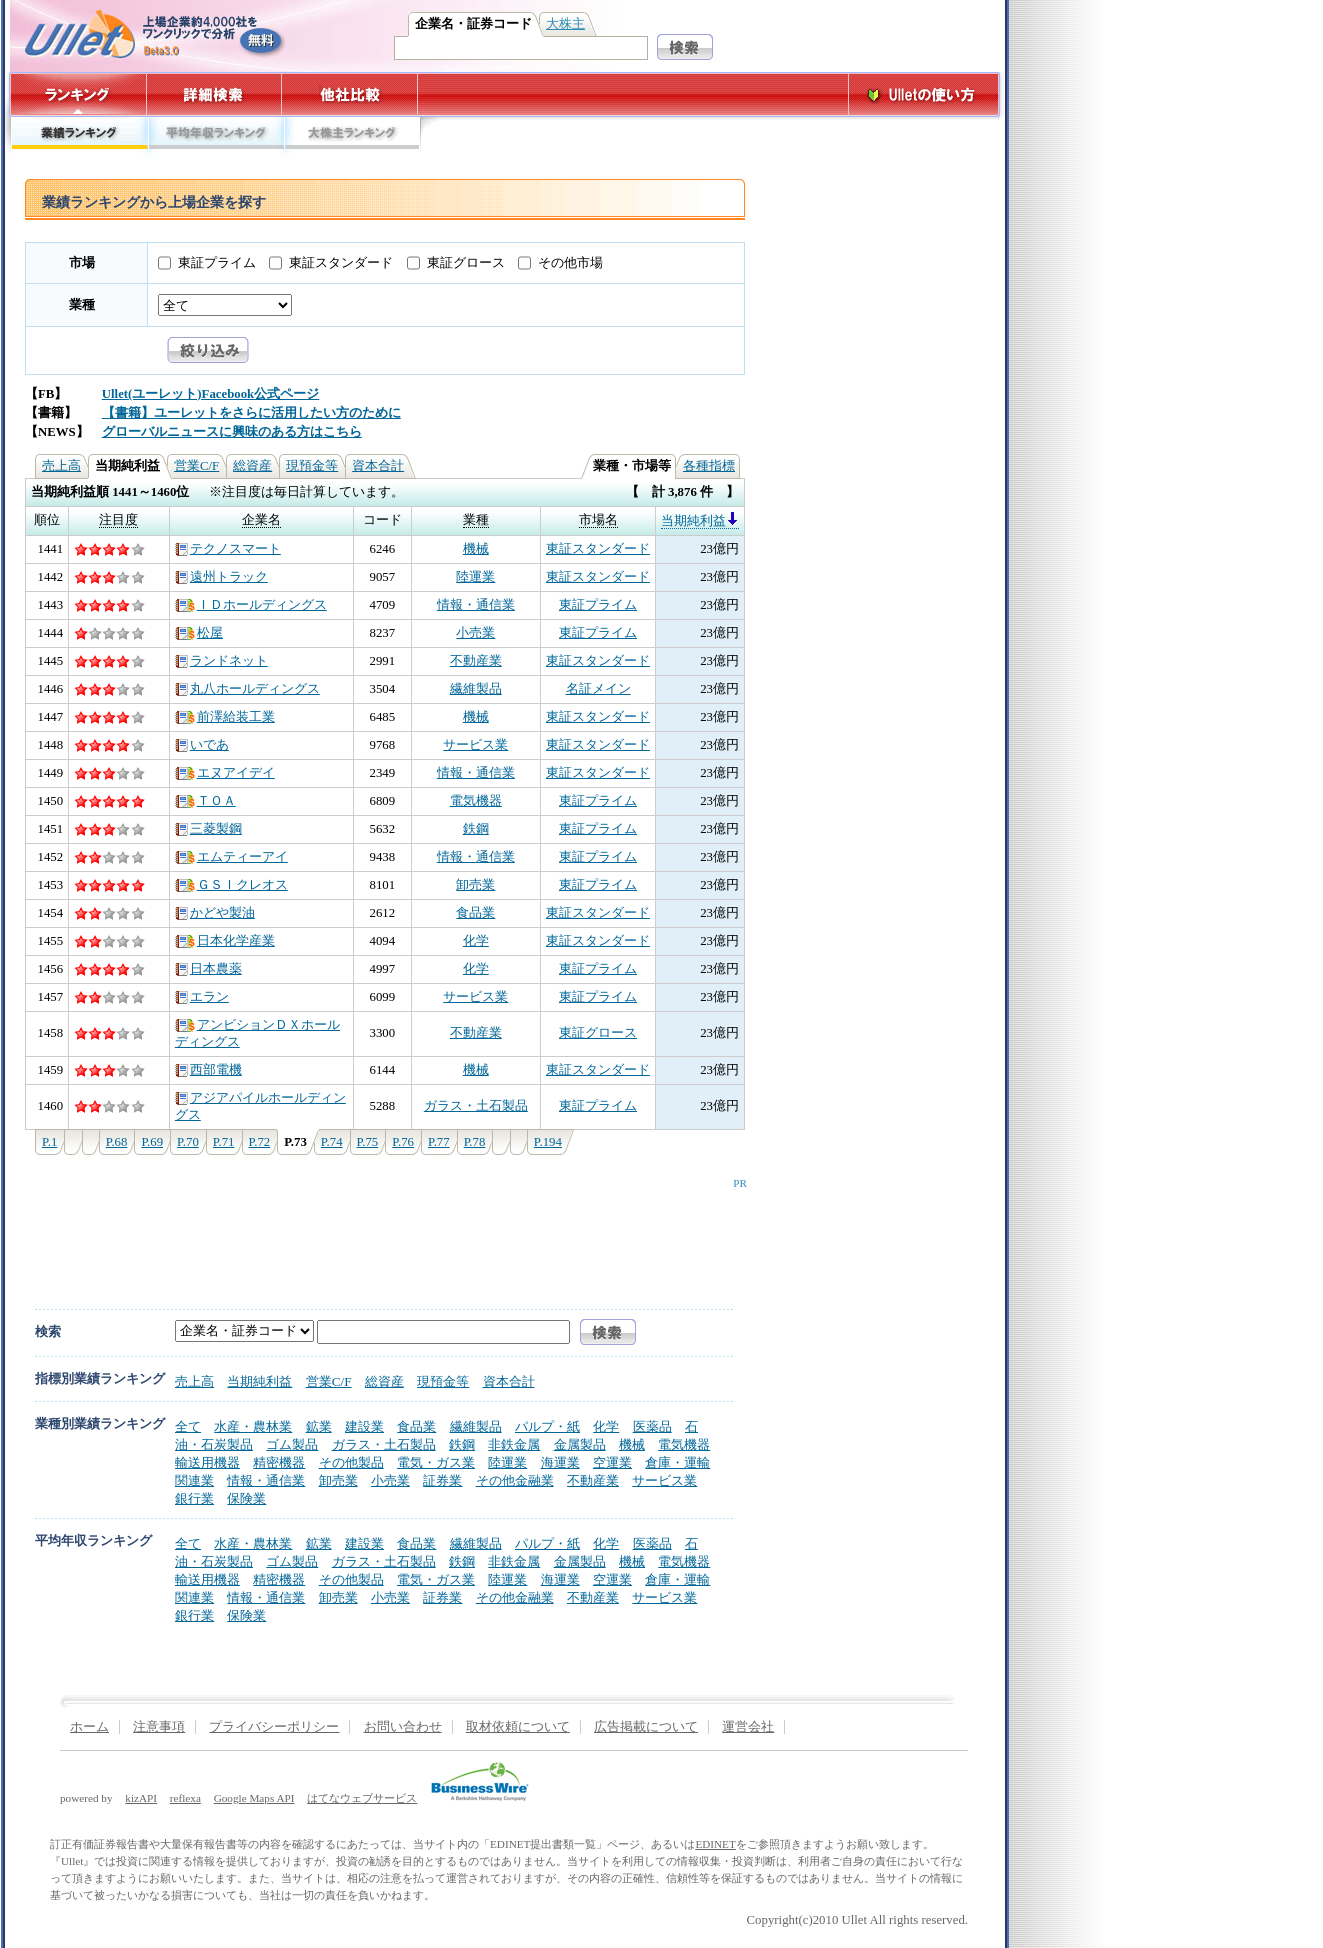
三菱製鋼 (208, 829)
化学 (476, 941)
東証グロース (466, 263)
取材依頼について (518, 1727)
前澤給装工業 (225, 717)
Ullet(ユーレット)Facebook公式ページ (210, 394)
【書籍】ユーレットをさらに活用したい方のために (251, 413)
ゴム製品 (292, 1444)
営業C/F (196, 466)
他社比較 (351, 94)
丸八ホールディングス (247, 689)
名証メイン (598, 689)
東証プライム (217, 263)
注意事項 (159, 1727)
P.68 (117, 1142)
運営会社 (748, 1727)
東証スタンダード (341, 263)
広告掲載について (646, 1727)
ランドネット (221, 661)
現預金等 (312, 466)
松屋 (199, 633)
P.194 (548, 1142)
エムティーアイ (231, 857)
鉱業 (319, 1426)
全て (188, 1426)
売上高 (61, 466)
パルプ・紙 (547, 1426)
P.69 (152, 1142)
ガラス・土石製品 (476, 1106)
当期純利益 (700, 521)
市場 (82, 263)
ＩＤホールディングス (251, 605)
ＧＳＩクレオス (231, 885)
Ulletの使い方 (924, 94)
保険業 (246, 1498)
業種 (82, 305)
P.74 (332, 1142)
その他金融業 (515, 1480)
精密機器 (279, 1462)
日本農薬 (208, 969)
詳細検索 (214, 94)
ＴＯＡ (205, 801)
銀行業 (194, 1498)
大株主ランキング (352, 138)
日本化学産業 (225, 941)
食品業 (475, 913)
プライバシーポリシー (274, 1727)
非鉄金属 (514, 1444)
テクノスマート (228, 549)
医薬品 (652, 1426)
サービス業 (475, 745)
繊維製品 (476, 689)
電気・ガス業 (436, 1462)
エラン (202, 997)
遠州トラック (221, 577)
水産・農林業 (253, 1426)
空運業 (612, 1462)
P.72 (260, 1142)
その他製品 (351, 1462)
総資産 (252, 466)
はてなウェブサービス (362, 1798)
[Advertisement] (381, 1234)
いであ (202, 745)
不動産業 (476, 661)
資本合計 (378, 466)
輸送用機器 (207, 1462)
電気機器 (476, 801)
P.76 (403, 1142)
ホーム (89, 1727)
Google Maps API (254, 1798)
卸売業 (475, 885)
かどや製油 (215, 913)
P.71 (224, 1142)
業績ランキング (78, 138)
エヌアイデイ (225, 773)
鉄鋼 (476, 829)
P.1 (49, 1142)
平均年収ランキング (215, 138)
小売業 (475, 633)
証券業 (442, 1480)
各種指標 (709, 466)
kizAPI (141, 1798)
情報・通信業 (476, 605)
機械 (476, 549)
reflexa (185, 1798)
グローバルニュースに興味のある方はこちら (232, 432)
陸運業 (475, 577)
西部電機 (208, 1070)
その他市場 (570, 263)
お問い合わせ (403, 1727)
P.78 (475, 1142)
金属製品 (580, 1444)
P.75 (368, 1142)
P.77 (439, 1142)
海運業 (560, 1462)
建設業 (364, 1426)
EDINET (715, 1844)
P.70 (188, 1142)
